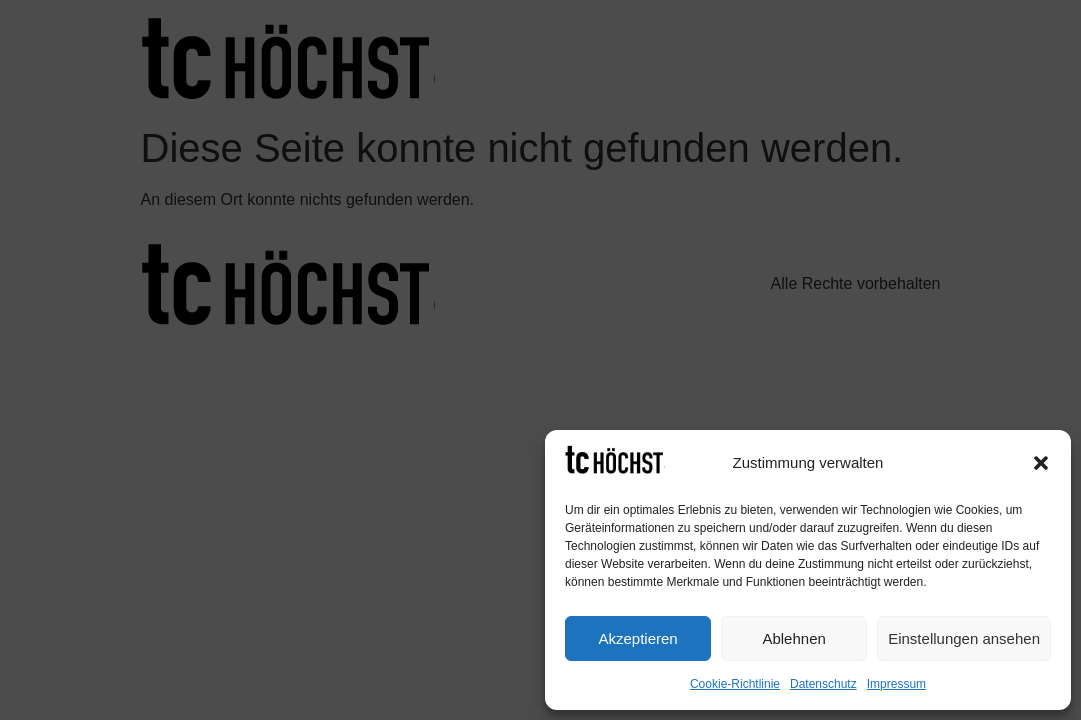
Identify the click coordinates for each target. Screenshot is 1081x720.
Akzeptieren (637, 638)
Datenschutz (823, 684)
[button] (1041, 463)
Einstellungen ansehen (964, 638)
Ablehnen (793, 638)
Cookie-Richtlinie (735, 684)
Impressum (896, 684)
